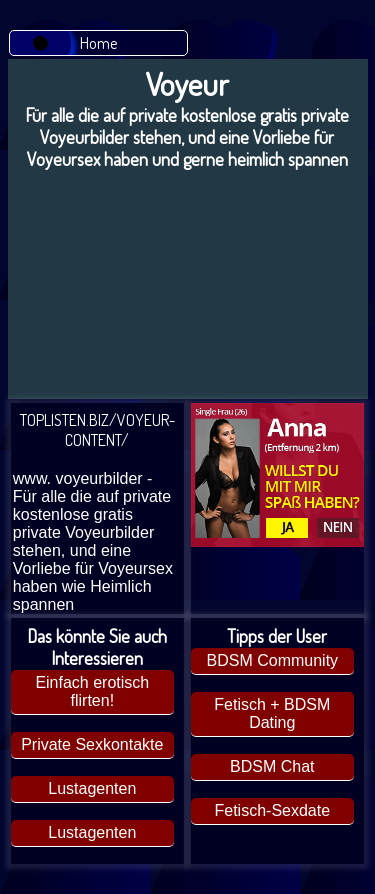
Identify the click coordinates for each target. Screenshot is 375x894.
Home (98, 43)
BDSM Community (273, 660)
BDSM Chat (272, 766)
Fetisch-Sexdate (272, 810)
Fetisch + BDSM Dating (272, 713)
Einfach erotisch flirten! (92, 691)
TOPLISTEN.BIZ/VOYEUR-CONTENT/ (97, 512)
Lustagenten (92, 788)
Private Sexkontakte (92, 744)
